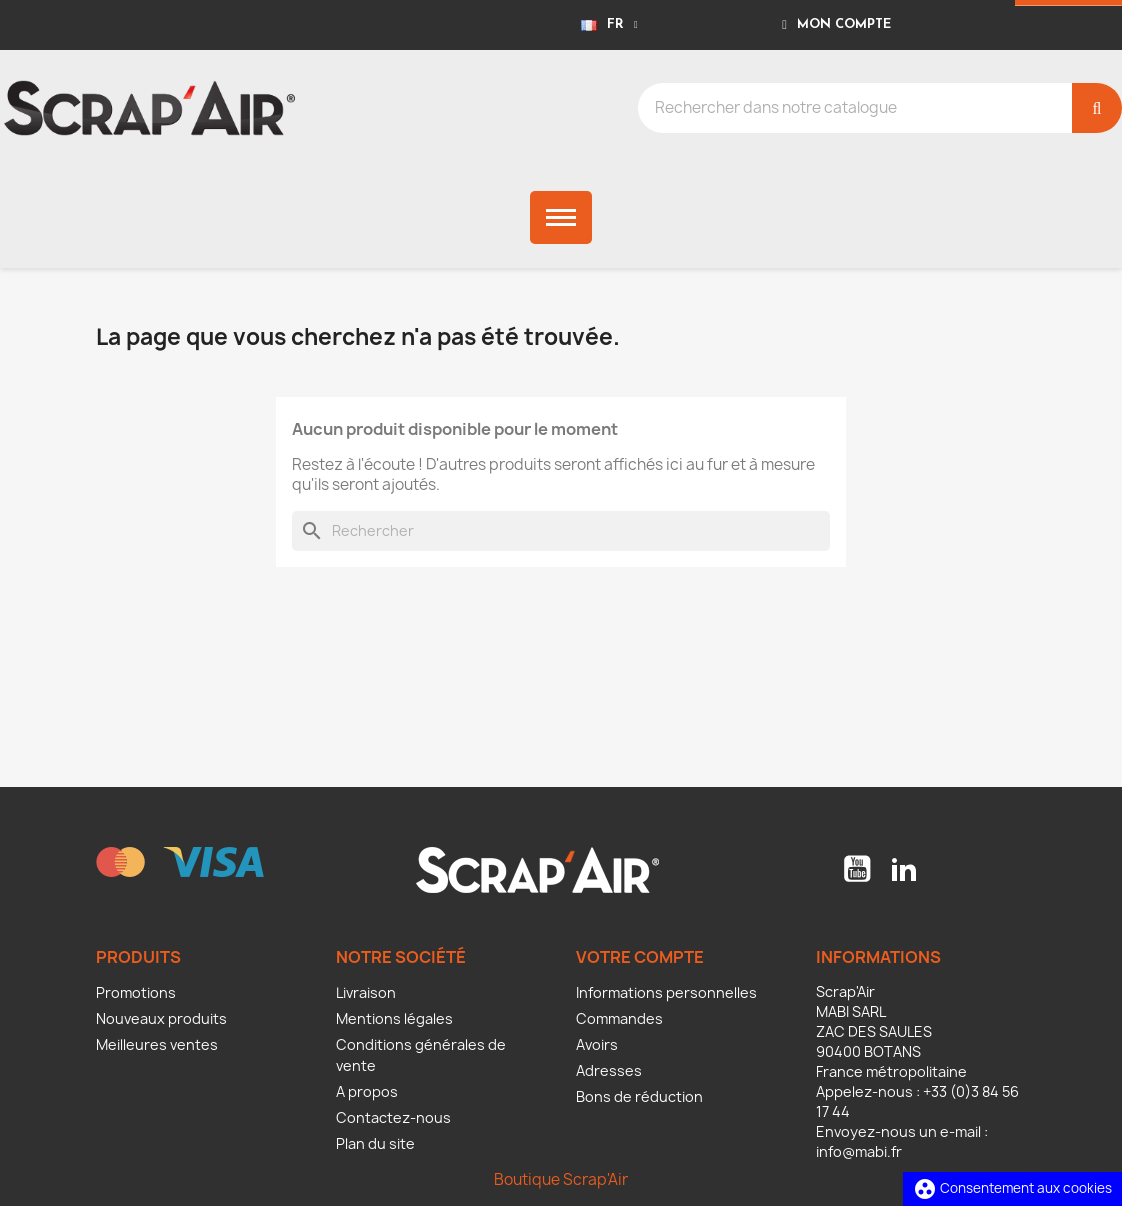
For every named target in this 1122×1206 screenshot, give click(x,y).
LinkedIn (904, 869)
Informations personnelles (666, 992)
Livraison (366, 992)
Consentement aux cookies (1012, 1188)
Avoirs (597, 1044)
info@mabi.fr (859, 1151)
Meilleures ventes (157, 1044)
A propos (367, 1091)
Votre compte (640, 957)
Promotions (136, 992)
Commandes (619, 1018)
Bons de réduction (639, 1096)
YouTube (857, 869)
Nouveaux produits (161, 1018)
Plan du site (375, 1143)
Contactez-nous (393, 1117)
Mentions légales (394, 1018)
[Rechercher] (561, 531)
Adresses (609, 1070)
